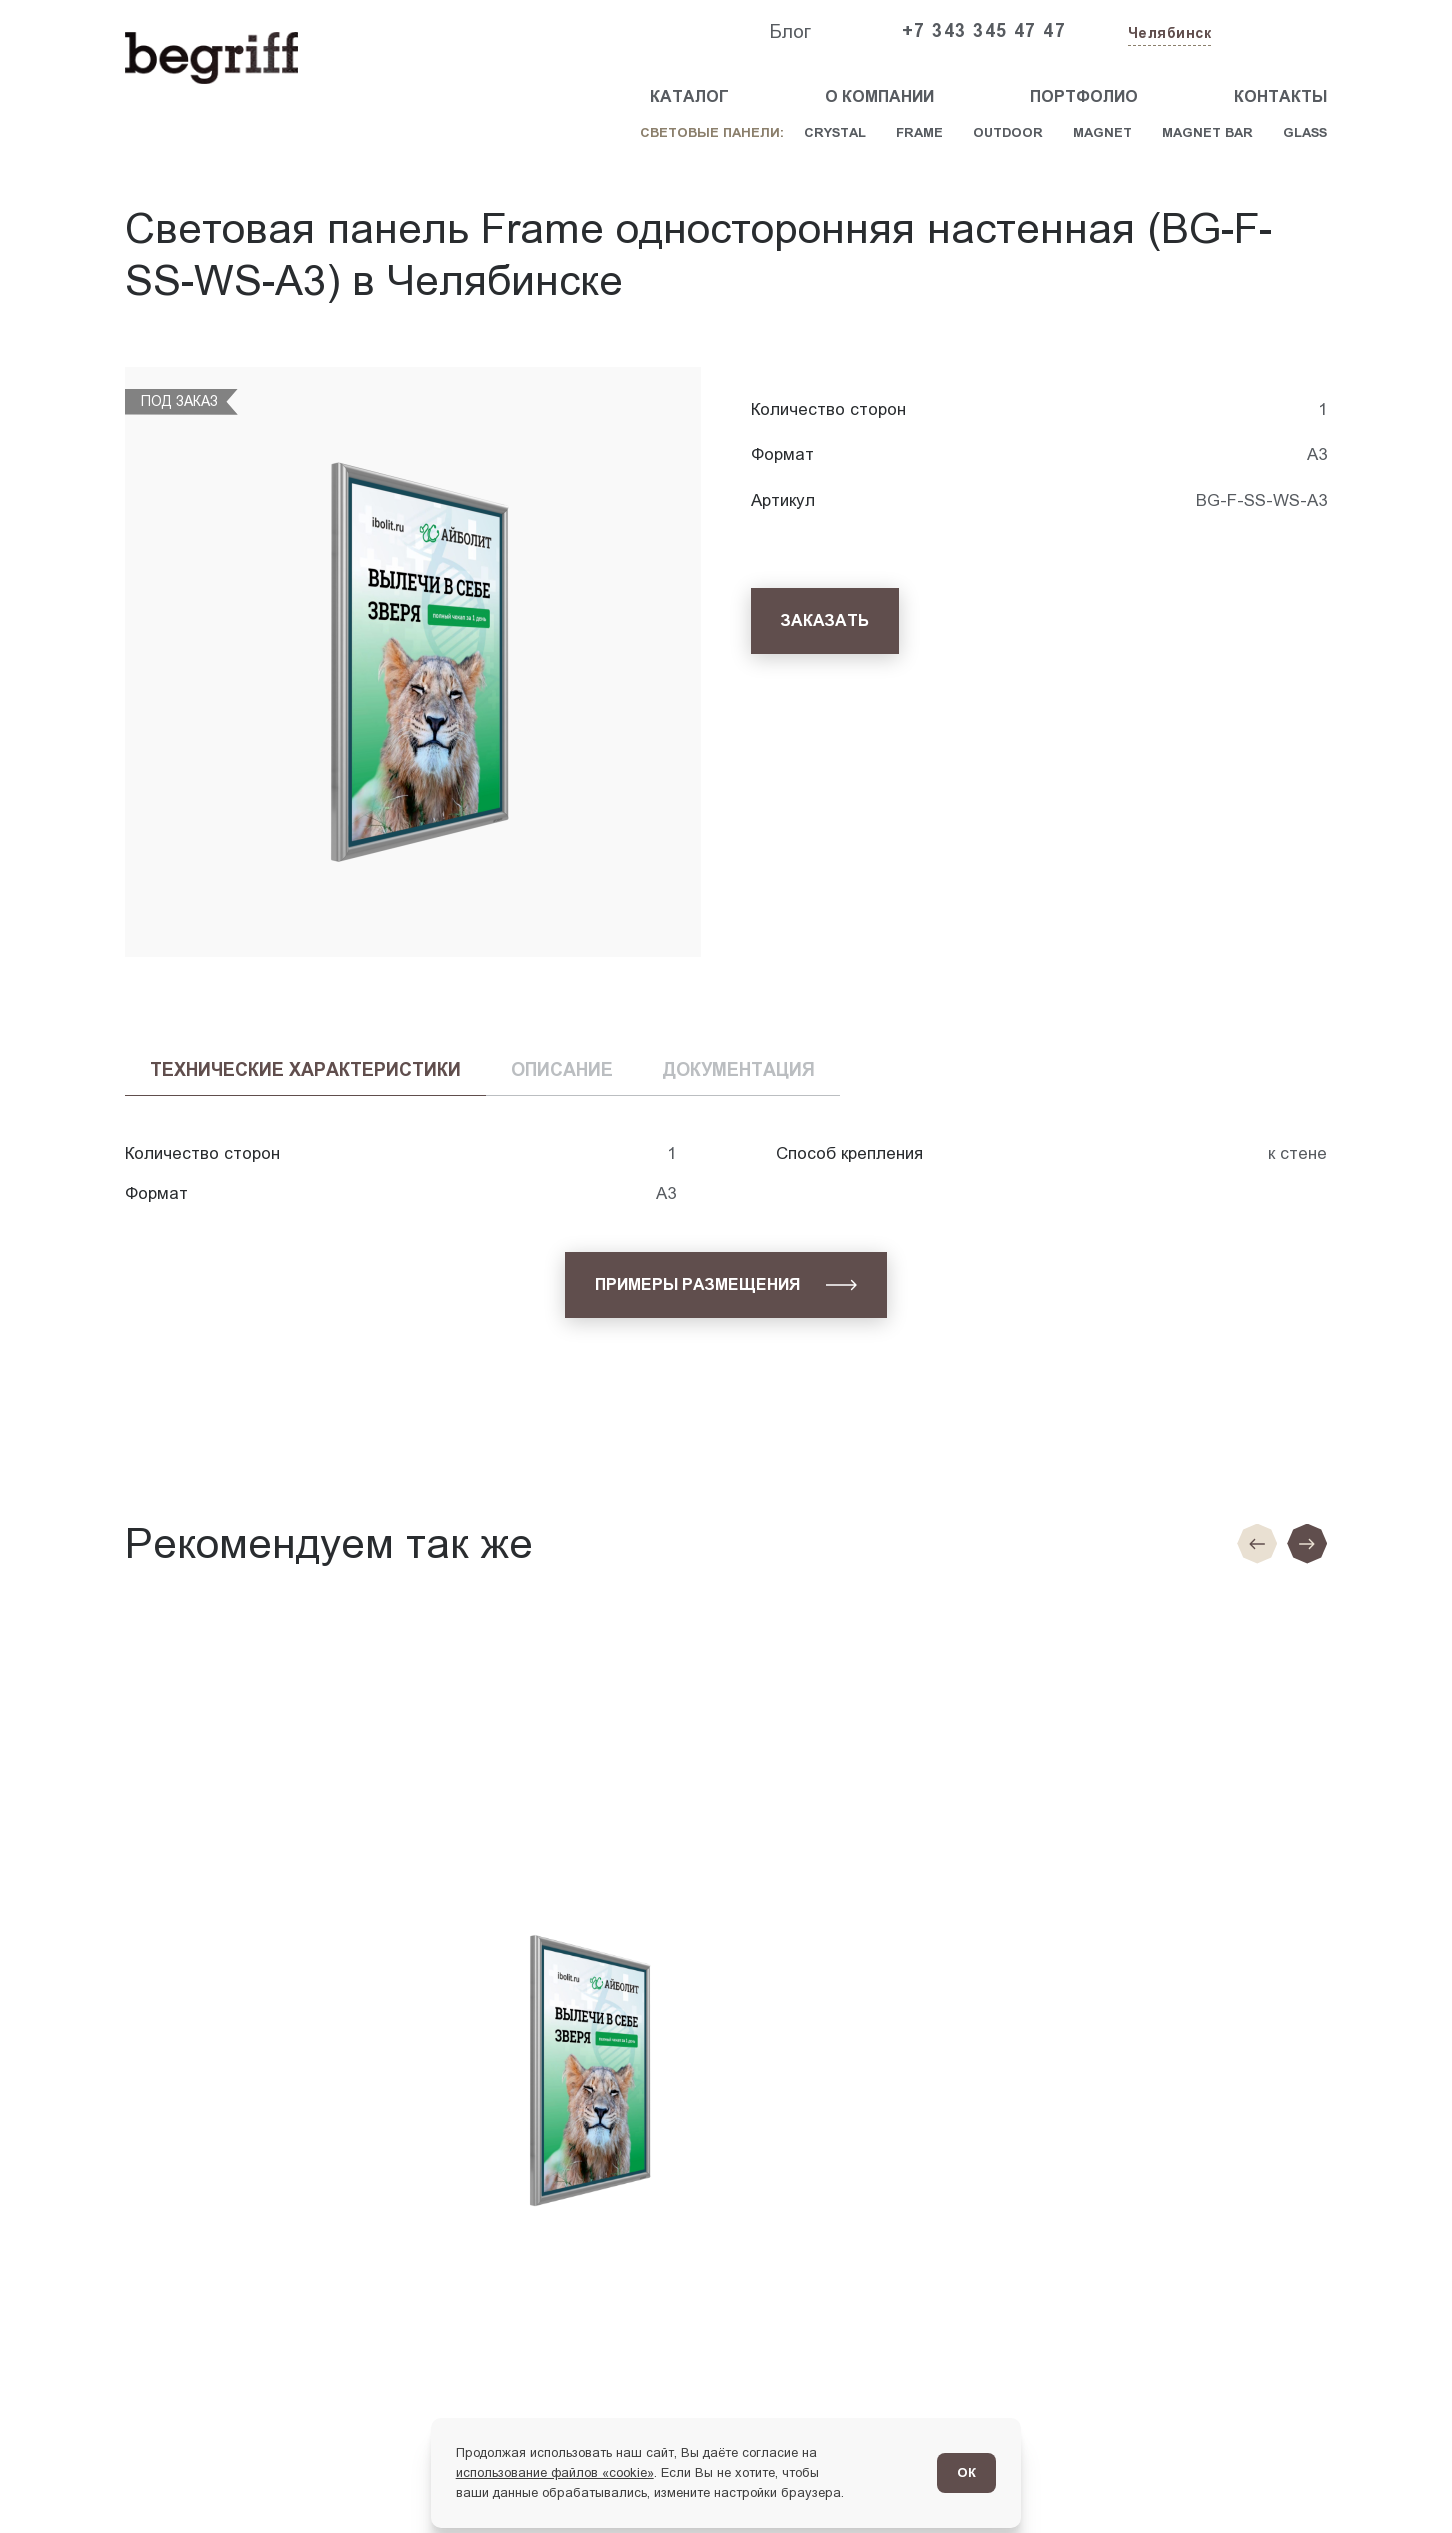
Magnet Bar (1207, 132)
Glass (1305, 132)
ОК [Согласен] (966, 2472)
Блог (790, 31)
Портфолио (1084, 96)
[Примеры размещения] (725, 1285)
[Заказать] (825, 621)
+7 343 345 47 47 (984, 31)
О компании (879, 96)
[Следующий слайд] (1307, 1544)
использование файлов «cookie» (555, 2472)
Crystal (835, 132)
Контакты (1280, 96)
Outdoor (1008, 132)
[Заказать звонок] (1281, 32)
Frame (919, 132)
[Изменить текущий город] (1168, 34)
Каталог (689, 96)
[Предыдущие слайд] (1257, 1544)
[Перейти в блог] (1390, 2471)
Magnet (1102, 132)
